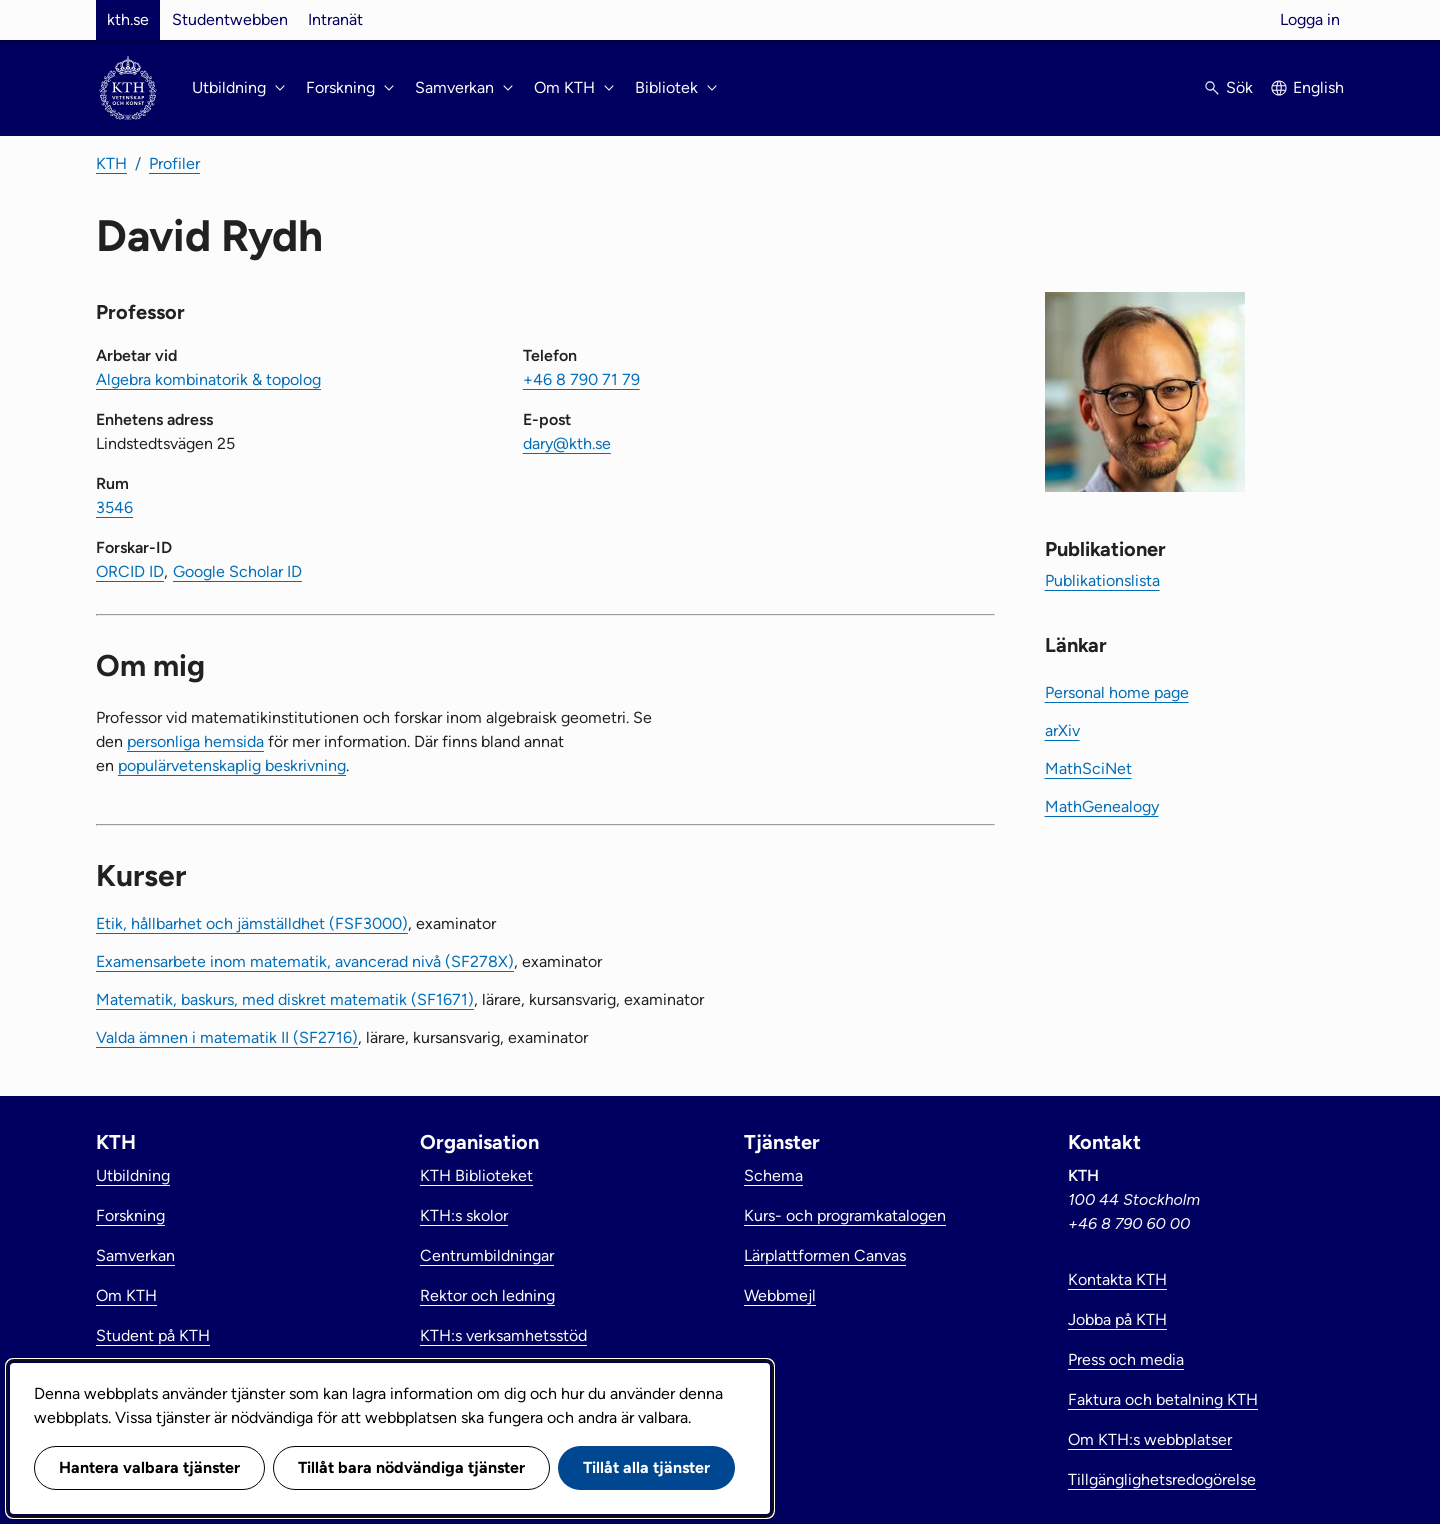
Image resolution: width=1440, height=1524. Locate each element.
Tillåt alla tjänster (646, 1467)
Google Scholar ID (237, 571)
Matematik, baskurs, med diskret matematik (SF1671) (285, 999)
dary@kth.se (567, 443)
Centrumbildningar (487, 1255)
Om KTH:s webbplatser (1150, 1439)
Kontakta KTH (1117, 1279)
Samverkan (135, 1255)
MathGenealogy (1102, 806)
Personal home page (1117, 692)
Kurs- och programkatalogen (845, 1215)
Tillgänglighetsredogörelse (1162, 1479)
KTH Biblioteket (476, 1175)
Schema (773, 1175)
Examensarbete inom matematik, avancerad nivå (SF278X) (305, 961)
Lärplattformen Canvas (825, 1255)
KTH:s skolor (464, 1215)
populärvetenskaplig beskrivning (232, 765)
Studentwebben (230, 19)
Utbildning (133, 1175)
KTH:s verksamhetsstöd (503, 1335)
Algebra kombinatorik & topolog (208, 379)
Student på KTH (153, 1335)
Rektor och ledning (487, 1295)
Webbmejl (780, 1295)
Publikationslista (1102, 580)
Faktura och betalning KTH (1163, 1399)
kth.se (128, 19)
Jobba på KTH (1117, 1319)
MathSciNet (1088, 768)
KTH (111, 163)
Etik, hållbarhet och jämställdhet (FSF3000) (252, 923)
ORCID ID (130, 571)
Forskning (130, 1215)
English (1318, 87)
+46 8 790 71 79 (581, 379)
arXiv (1062, 730)
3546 (114, 507)
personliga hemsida (195, 741)
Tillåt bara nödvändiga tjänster (411, 1467)
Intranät (335, 19)
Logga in (1310, 19)
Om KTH (126, 1295)
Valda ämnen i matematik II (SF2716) (227, 1037)
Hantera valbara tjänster (149, 1467)
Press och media (1126, 1359)
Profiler (174, 163)
